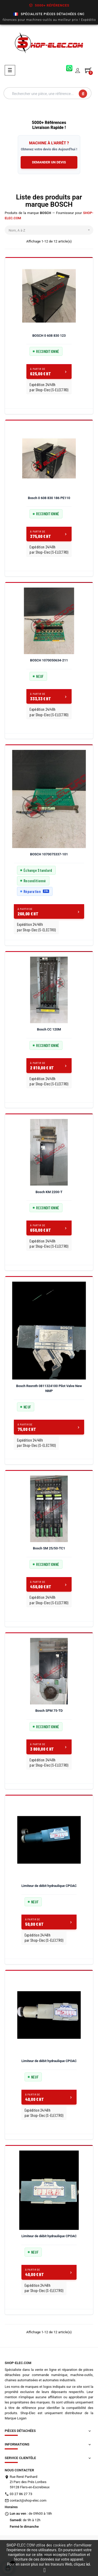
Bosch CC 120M (49, 1029)
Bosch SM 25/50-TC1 (49, 1548)
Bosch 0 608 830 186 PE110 (49, 498)
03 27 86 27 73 (21, 2494)
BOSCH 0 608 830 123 (49, 335)
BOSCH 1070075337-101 (49, 854)
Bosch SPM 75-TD (49, 1711)
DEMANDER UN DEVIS (49, 162)
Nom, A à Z (51, 230)
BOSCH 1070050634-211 (49, 660)
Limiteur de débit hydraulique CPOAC (49, 1886)
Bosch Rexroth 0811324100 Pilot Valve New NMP (49, 1388)
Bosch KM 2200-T (49, 1192)
